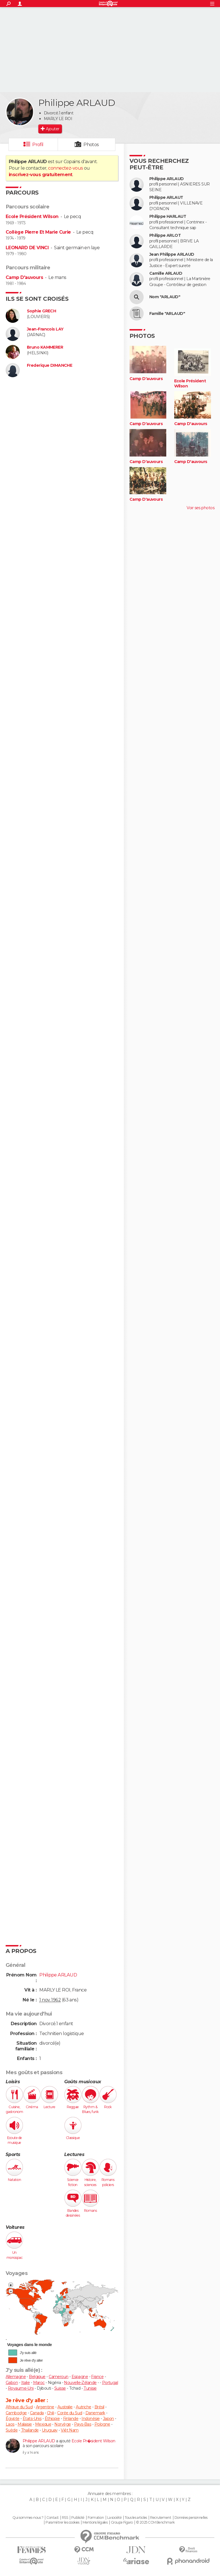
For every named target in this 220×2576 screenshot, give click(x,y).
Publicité (78, 2518)
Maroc (39, 2382)
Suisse (60, 2388)
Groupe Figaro (122, 2522)
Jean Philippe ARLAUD (171, 254)
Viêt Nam (70, 2430)
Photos (91, 144)
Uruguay (50, 2430)
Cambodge (16, 2412)
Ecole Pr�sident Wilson (93, 2440)
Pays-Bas (82, 2424)
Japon (108, 2418)
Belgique (37, 2376)
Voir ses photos (200, 507)
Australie (65, 2406)
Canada (37, 2412)
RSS (65, 2518)
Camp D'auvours (24, 277)
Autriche (83, 2406)
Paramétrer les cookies (62, 2522)
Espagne (80, 2376)
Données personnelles (191, 2518)
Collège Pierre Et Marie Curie (38, 232)
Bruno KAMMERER (45, 347)
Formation (96, 2518)
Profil (38, 144)
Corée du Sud (69, 2412)
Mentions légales (95, 2522)
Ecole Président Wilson (32, 216)
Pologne (102, 2424)
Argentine (45, 2406)
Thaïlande (30, 2430)
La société (114, 2518)
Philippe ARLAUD (39, 2440)
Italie (25, 2382)
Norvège (62, 2424)
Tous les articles (136, 2518)
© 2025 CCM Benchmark (155, 2522)
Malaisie (25, 2424)
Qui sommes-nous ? (27, 2518)
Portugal (110, 2382)
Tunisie (89, 2388)
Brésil (99, 2406)
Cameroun (58, 2376)
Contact (52, 2518)
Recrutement (160, 2518)
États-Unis (32, 2418)
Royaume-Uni (21, 2388)
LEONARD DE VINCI (27, 247)
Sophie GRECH (41, 311)
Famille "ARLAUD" (167, 313)
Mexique (43, 2424)
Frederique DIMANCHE (49, 365)
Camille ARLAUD (165, 273)
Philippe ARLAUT (166, 197)
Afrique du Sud (19, 2406)
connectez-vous (65, 168)
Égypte (13, 2418)
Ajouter (52, 128)
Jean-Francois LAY (45, 329)
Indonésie (90, 2418)
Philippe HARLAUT (167, 216)
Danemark (95, 2412)
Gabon (12, 2382)
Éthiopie (52, 2418)
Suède (12, 2430)
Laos (10, 2424)
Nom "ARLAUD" (164, 297)
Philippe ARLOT (165, 235)
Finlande (71, 2418)
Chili (50, 2412)
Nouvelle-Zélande (80, 2382)
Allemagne (16, 2376)
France (97, 2376)
